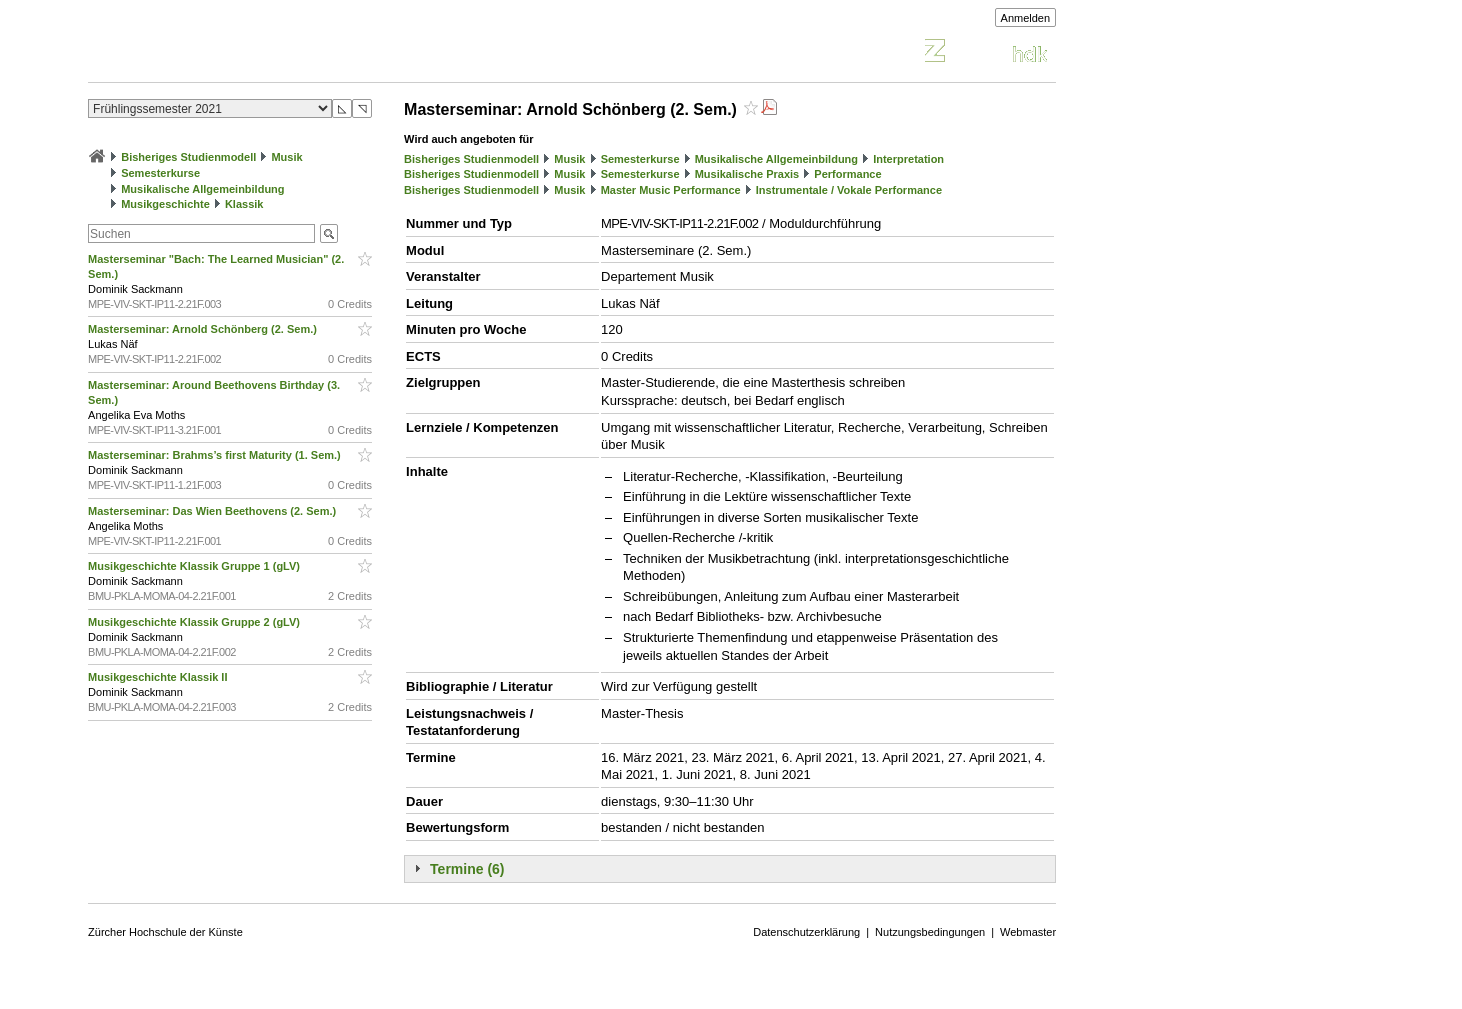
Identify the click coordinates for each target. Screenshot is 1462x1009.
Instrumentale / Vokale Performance (849, 190)
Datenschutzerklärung (806, 932)
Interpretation (908, 159)
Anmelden (1026, 18)
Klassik (244, 204)
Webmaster (1028, 932)
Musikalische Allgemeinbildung (202, 189)
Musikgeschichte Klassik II (159, 677)
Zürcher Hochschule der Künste (165, 932)
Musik (286, 157)
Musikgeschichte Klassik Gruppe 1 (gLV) (195, 566)
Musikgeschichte (165, 204)
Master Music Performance (671, 190)
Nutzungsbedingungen (930, 932)
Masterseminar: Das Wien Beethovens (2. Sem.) (213, 511)
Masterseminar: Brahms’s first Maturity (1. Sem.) (216, 455)
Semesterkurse (160, 173)
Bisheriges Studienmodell (188, 157)
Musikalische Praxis (747, 174)
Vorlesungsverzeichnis (235, 53)
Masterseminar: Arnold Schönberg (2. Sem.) (204, 329)
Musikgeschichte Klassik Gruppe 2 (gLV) (195, 622)
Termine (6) (467, 869)
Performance (847, 174)
